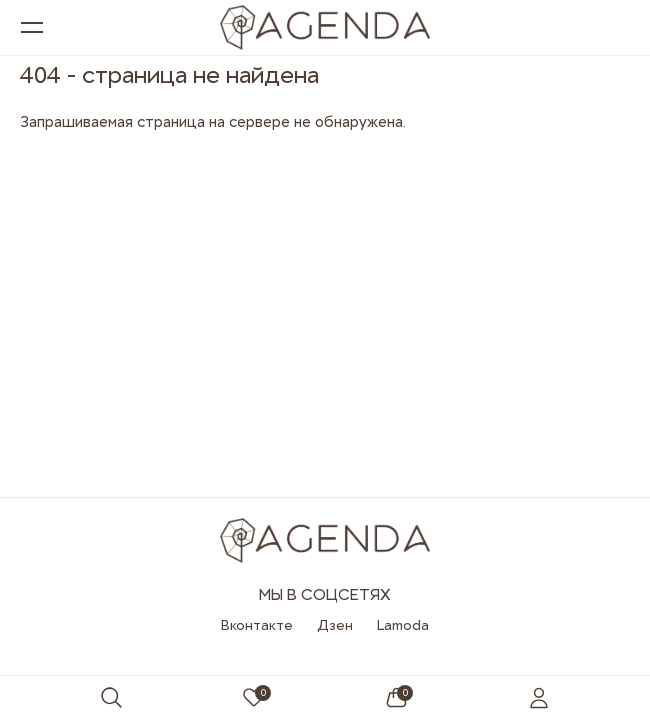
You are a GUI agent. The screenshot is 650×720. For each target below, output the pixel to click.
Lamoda (403, 625)
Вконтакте (257, 625)
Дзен (335, 625)
